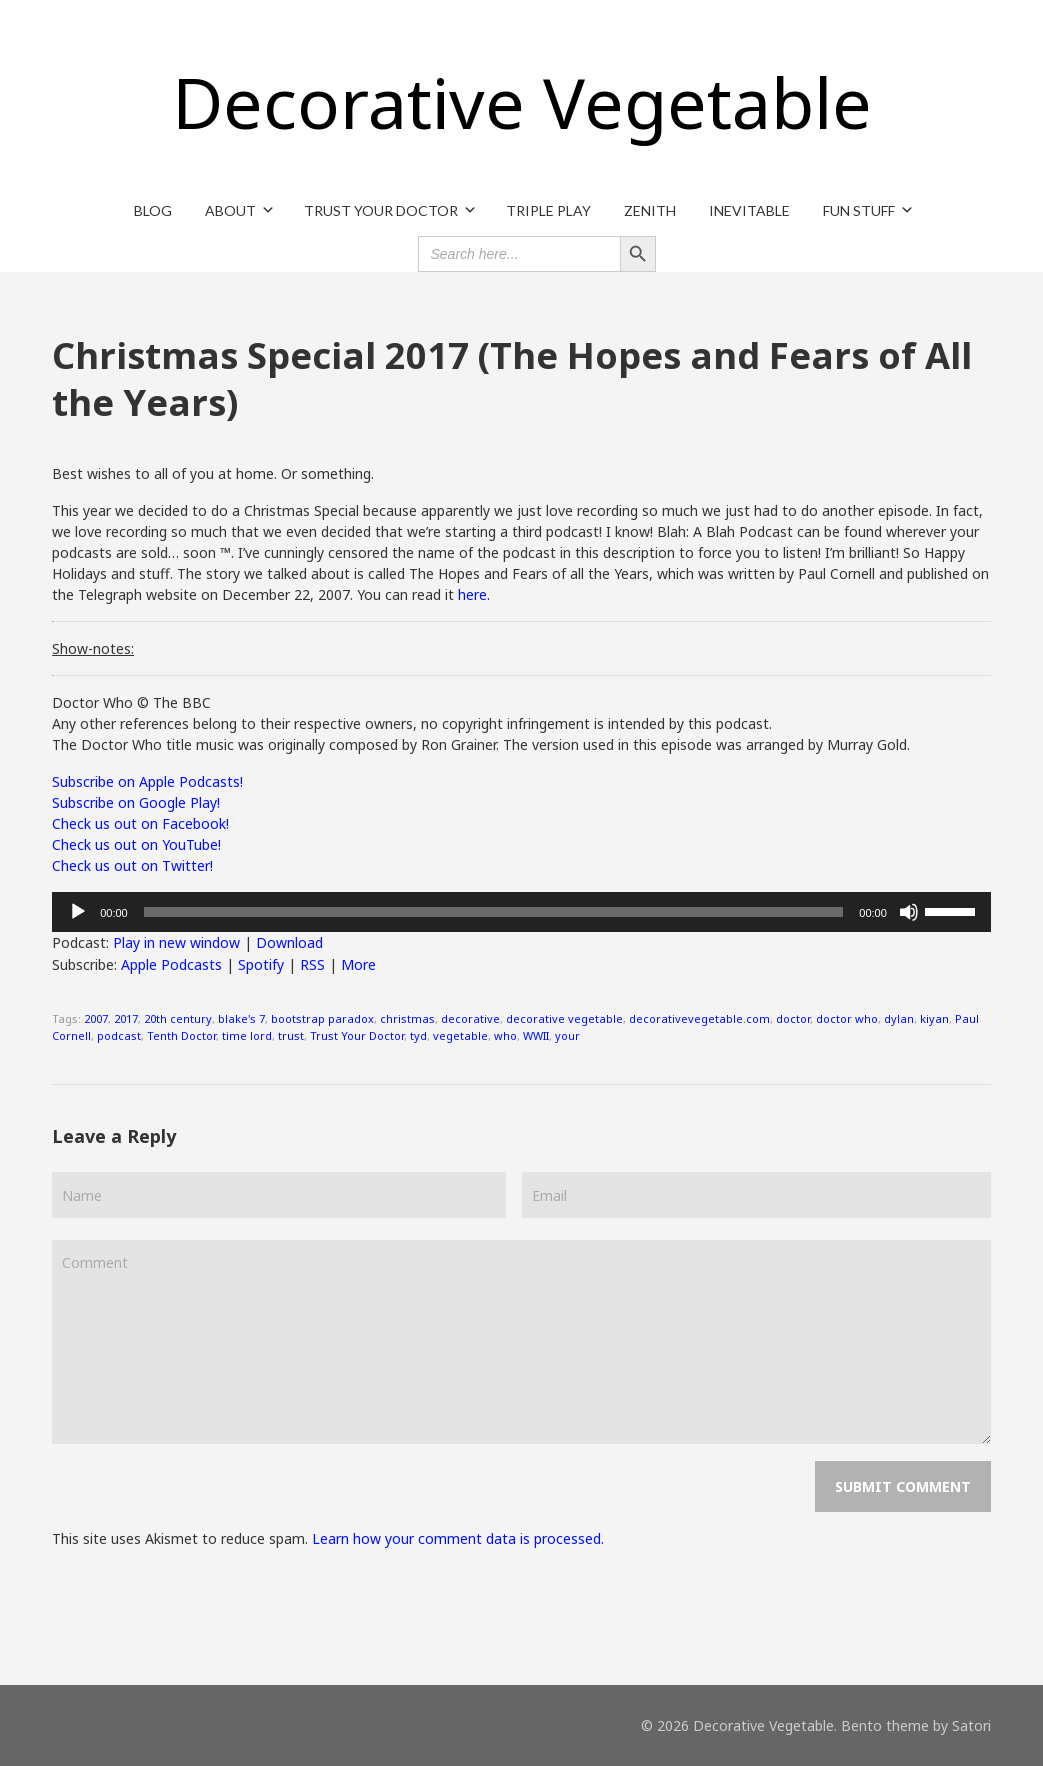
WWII (536, 1035)
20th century (178, 1018)
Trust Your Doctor (357, 1035)
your (567, 1035)
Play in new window (176, 942)
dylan (899, 1018)
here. (474, 594)
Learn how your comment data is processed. (458, 1538)
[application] (521, 912)
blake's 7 (241, 1018)
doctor (793, 1018)
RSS (312, 964)
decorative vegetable (564, 1018)
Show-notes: (93, 648)
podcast (119, 1035)
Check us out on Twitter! (132, 865)
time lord (247, 1035)
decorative (470, 1018)
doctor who (847, 1018)
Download (289, 942)
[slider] (494, 912)
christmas (407, 1018)
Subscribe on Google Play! (136, 802)
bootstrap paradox (322, 1018)
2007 (96, 1018)
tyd (418, 1035)
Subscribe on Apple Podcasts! (147, 781)
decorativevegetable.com (699, 1018)
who (505, 1035)
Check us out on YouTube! (136, 844)
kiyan (934, 1018)
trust (291, 1035)
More (358, 964)
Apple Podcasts (171, 964)
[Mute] (909, 912)
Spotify (261, 964)
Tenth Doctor (181, 1035)
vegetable (460, 1035)
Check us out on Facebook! (140, 823)
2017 (126, 1018)
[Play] (78, 912)
